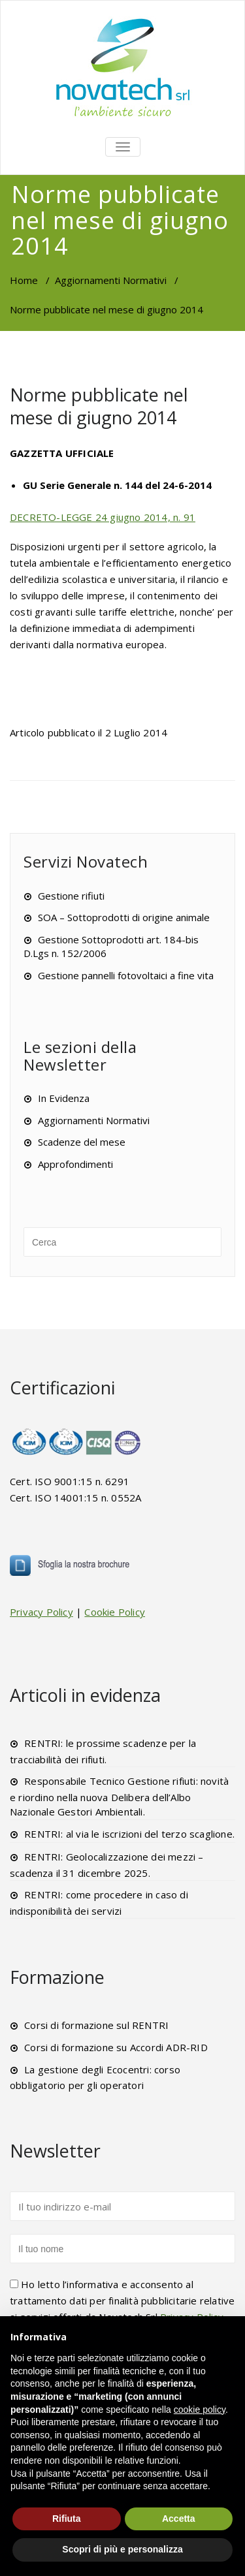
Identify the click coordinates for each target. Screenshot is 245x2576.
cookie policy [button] (199, 2409)
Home (24, 280)
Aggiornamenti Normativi (111, 280)
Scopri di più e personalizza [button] (122, 2549)
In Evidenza (64, 1098)
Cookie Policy (114, 1611)
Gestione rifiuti (71, 895)
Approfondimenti (75, 1163)
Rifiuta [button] (66, 2518)
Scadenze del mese (81, 1141)
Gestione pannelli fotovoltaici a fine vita (126, 975)
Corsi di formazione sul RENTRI (96, 2025)
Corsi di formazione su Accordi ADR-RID (116, 2047)
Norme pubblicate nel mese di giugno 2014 (99, 406)
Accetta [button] (178, 2518)
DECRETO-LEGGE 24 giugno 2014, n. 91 (102, 517)
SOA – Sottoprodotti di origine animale (124, 917)
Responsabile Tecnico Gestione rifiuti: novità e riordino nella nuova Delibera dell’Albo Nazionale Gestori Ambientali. (119, 1796)
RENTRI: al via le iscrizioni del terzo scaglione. (129, 1833)
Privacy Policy (41, 1611)
